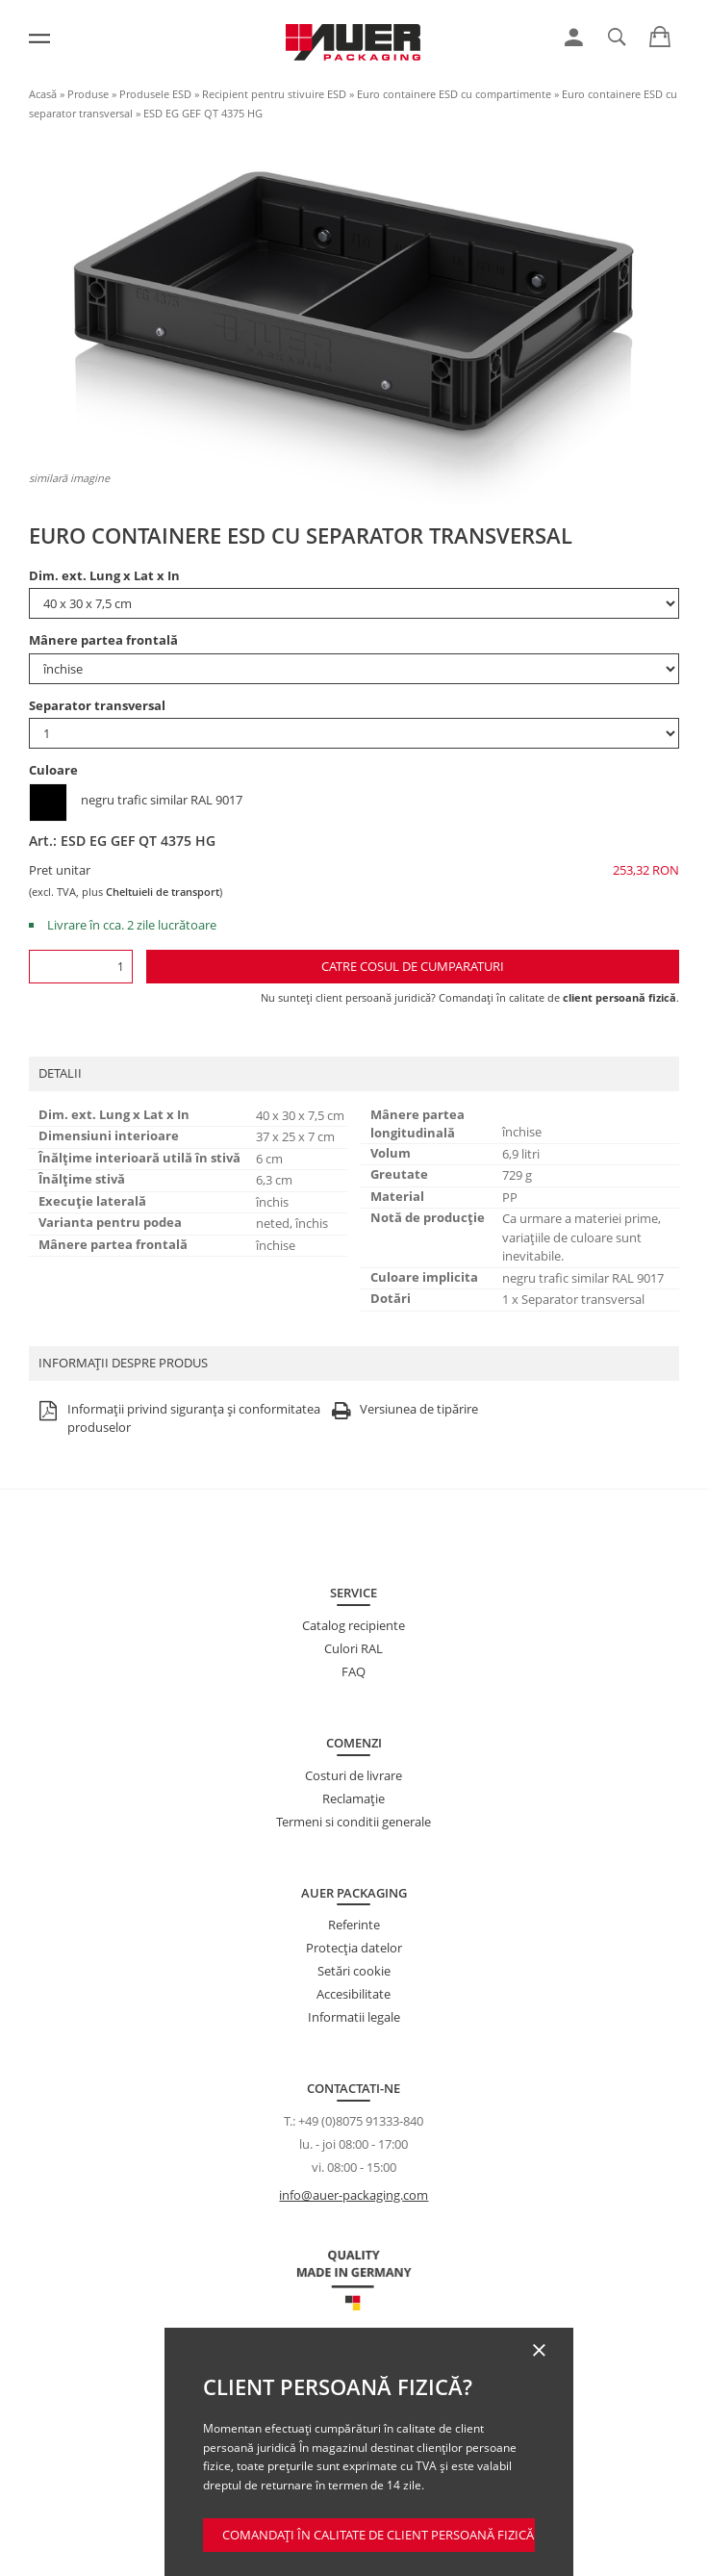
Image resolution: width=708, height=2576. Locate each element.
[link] (574, 37)
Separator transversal (97, 705)
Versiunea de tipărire (402, 1410)
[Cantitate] (81, 966)
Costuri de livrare (353, 1775)
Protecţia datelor (354, 1947)
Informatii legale (354, 2017)
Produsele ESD (155, 94)
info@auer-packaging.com (353, 2195)
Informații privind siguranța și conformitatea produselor (177, 1419)
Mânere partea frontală (103, 640)
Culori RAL (353, 1648)
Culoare (53, 769)
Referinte (354, 1924)
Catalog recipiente (353, 1625)
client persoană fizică (619, 997)
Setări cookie (354, 1970)
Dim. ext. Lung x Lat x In (104, 575)
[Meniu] (39, 38)
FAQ (353, 1671)
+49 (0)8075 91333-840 (360, 2121)
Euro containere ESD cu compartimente (454, 94)
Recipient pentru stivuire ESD (274, 94)
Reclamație (353, 1798)
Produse (88, 94)
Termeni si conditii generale (353, 1821)
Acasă (43, 94)
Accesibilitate (353, 1993)
